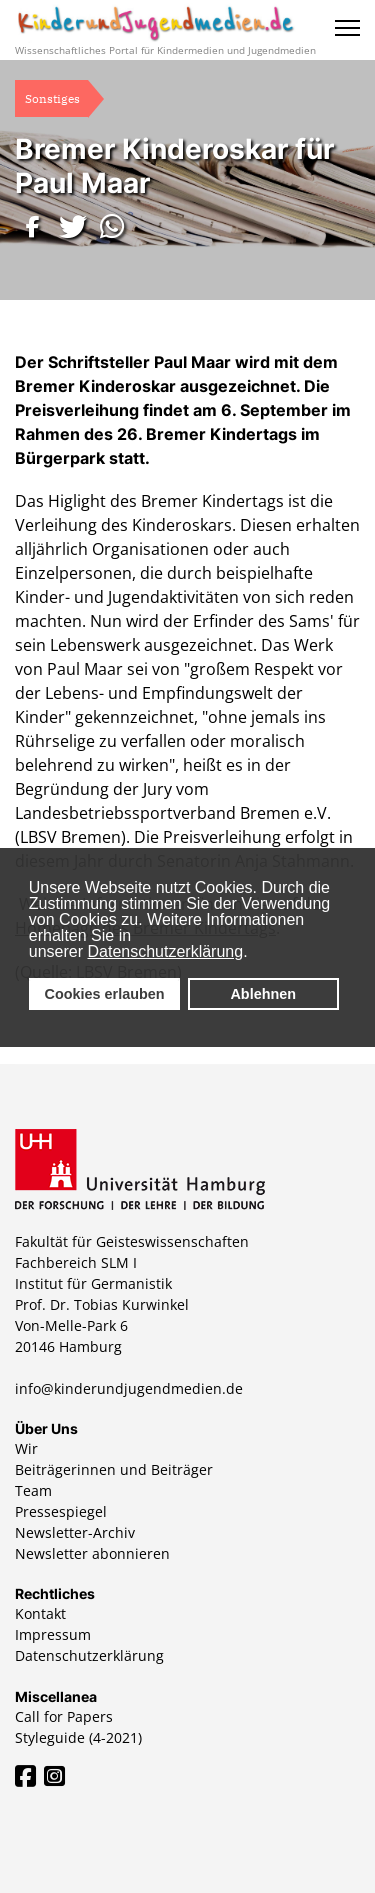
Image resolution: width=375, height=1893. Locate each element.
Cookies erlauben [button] (105, 994)
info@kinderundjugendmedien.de (129, 1388)
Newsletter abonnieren (92, 1553)
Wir (26, 1448)
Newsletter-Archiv (75, 1532)
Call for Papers (64, 1716)
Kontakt (40, 1613)
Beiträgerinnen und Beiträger (114, 1469)
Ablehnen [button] (263, 994)
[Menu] (347, 28)
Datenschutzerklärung (166, 951)
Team (33, 1490)
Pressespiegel (61, 1511)
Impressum (53, 1634)
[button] (35, 226)
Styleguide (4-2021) (78, 1737)
